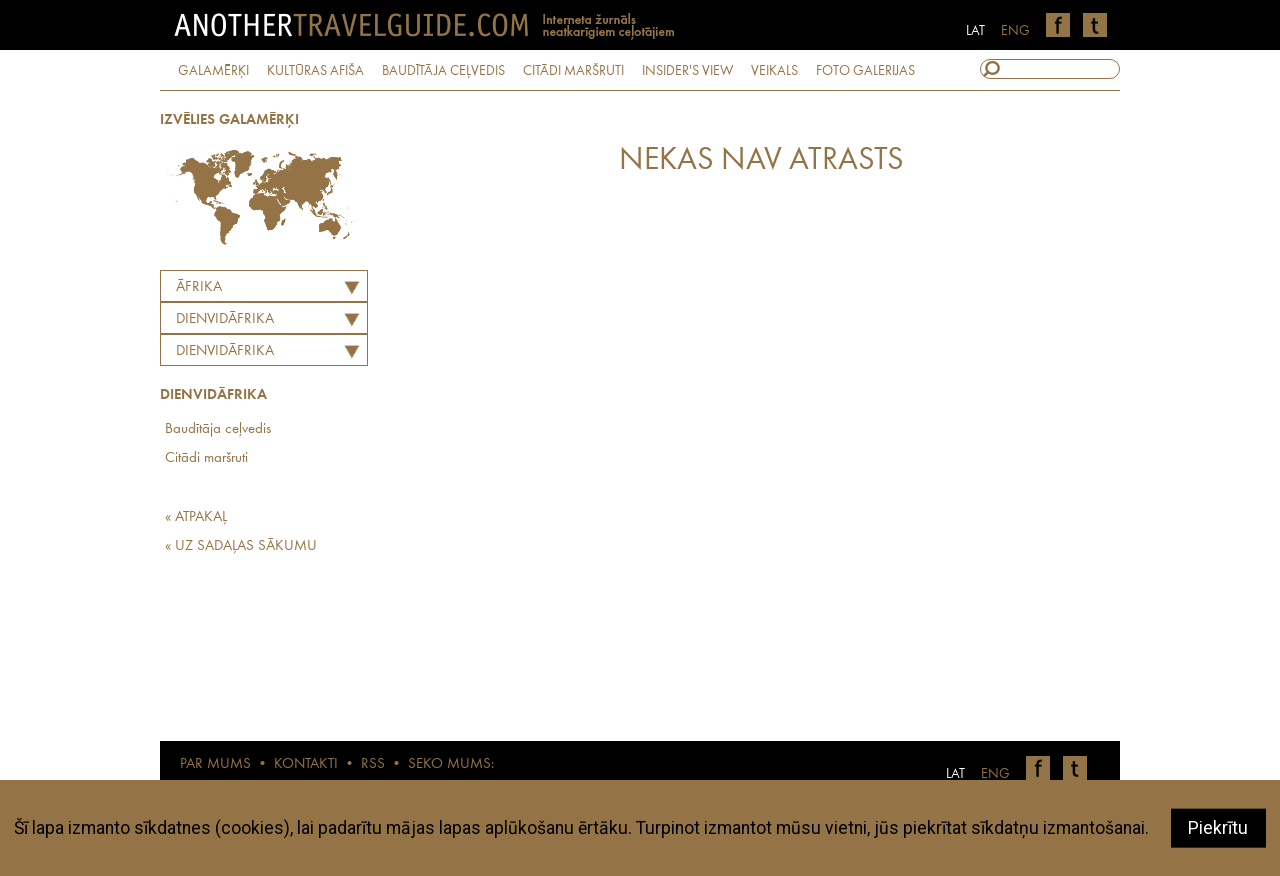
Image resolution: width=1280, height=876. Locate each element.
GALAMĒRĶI (213, 71)
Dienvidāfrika (225, 351)
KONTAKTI (306, 764)
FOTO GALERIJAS (865, 71)
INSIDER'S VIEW (687, 71)
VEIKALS (774, 71)
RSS (373, 764)
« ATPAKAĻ (196, 517)
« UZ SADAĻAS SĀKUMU (241, 546)
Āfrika (199, 287)
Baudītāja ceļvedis (218, 429)
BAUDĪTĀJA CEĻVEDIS (443, 71)
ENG (1015, 31)
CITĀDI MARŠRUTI (573, 71)
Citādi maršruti (206, 458)
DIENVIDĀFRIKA (225, 319)
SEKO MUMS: (451, 764)
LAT (975, 31)
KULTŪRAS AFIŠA (315, 71)
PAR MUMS (215, 764)
